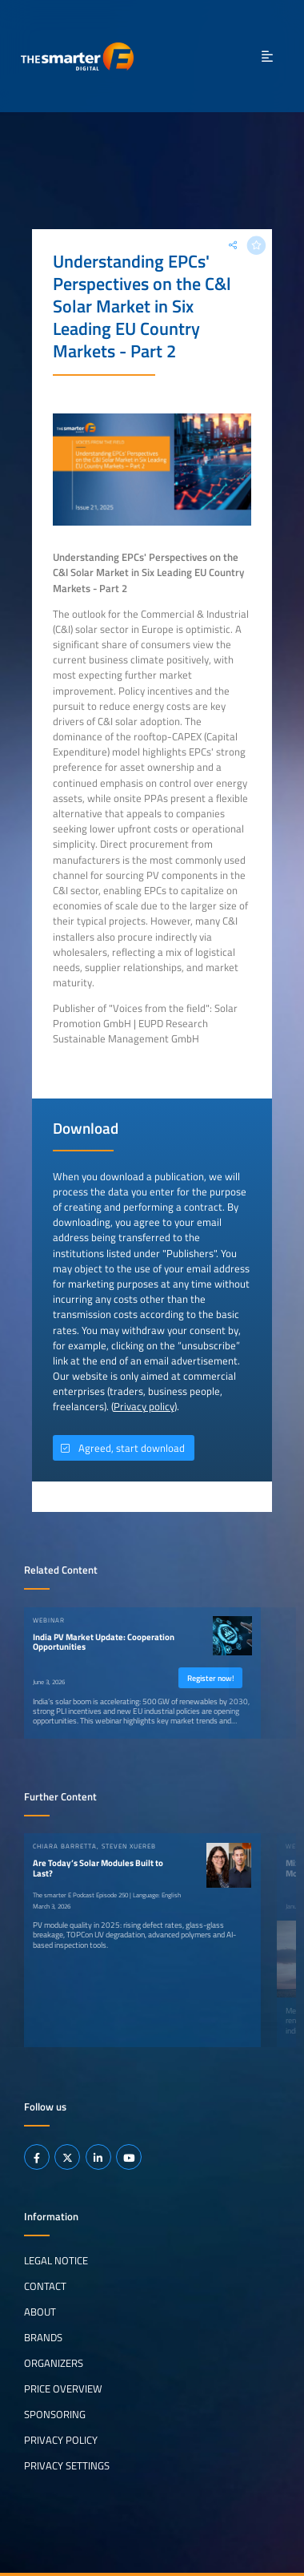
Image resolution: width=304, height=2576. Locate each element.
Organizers (53, 2363)
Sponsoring (55, 2414)
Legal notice (56, 2260)
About (40, 2312)
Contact (45, 2286)
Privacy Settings (67, 2465)
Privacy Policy (61, 2440)
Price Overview (63, 2388)
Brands (43, 2337)
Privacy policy (144, 1406)
